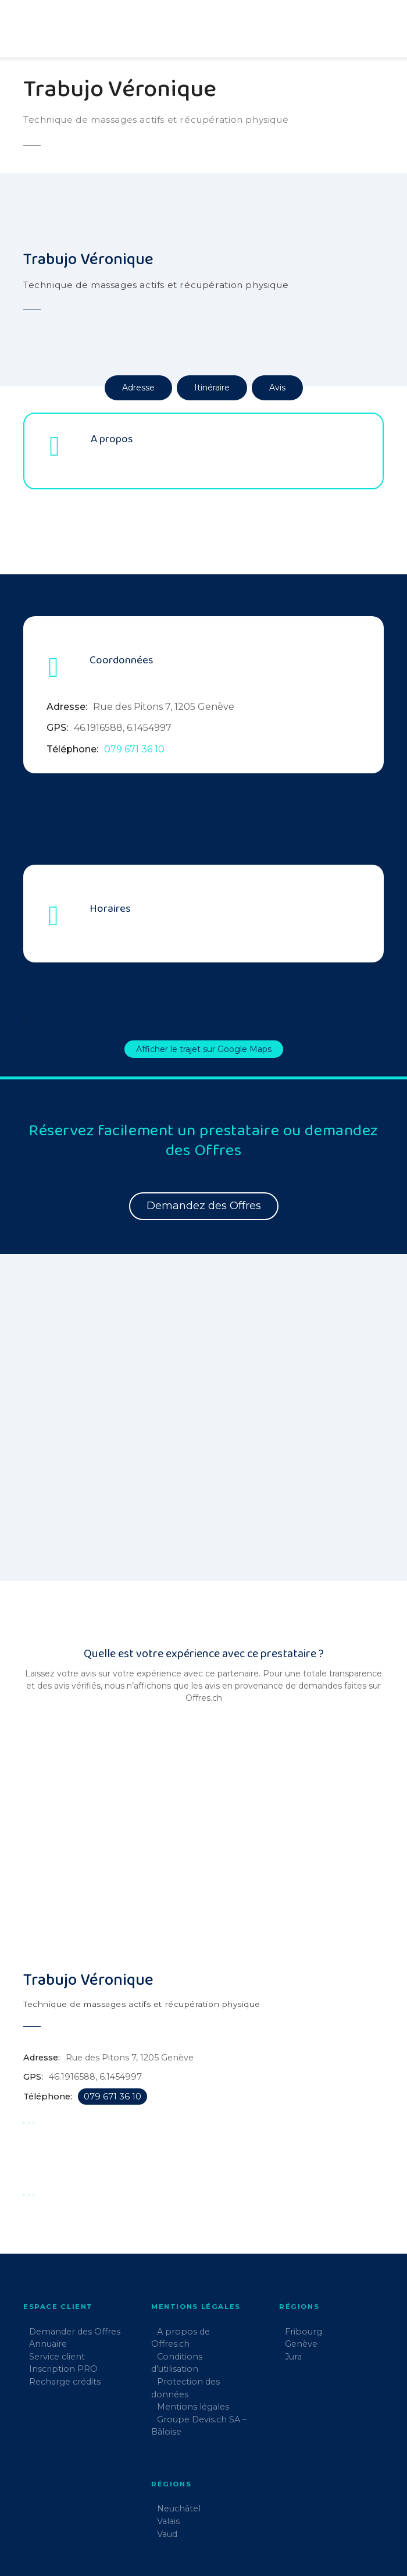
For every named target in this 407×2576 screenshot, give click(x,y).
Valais (168, 2457)
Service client (57, 2292)
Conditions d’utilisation (176, 2299)
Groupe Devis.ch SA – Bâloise (199, 2362)
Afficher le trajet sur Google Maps (204, 1049)
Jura (293, 2292)
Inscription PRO (63, 2305)
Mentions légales (193, 2343)
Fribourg (303, 2267)
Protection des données (185, 2324)
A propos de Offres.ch (180, 2274)
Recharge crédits (65, 2317)
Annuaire (48, 2280)
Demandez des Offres (204, 1205)
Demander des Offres (74, 2267)
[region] (203, 1392)
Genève (301, 2280)
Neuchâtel (179, 2445)
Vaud (167, 2470)
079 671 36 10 (134, 749)
